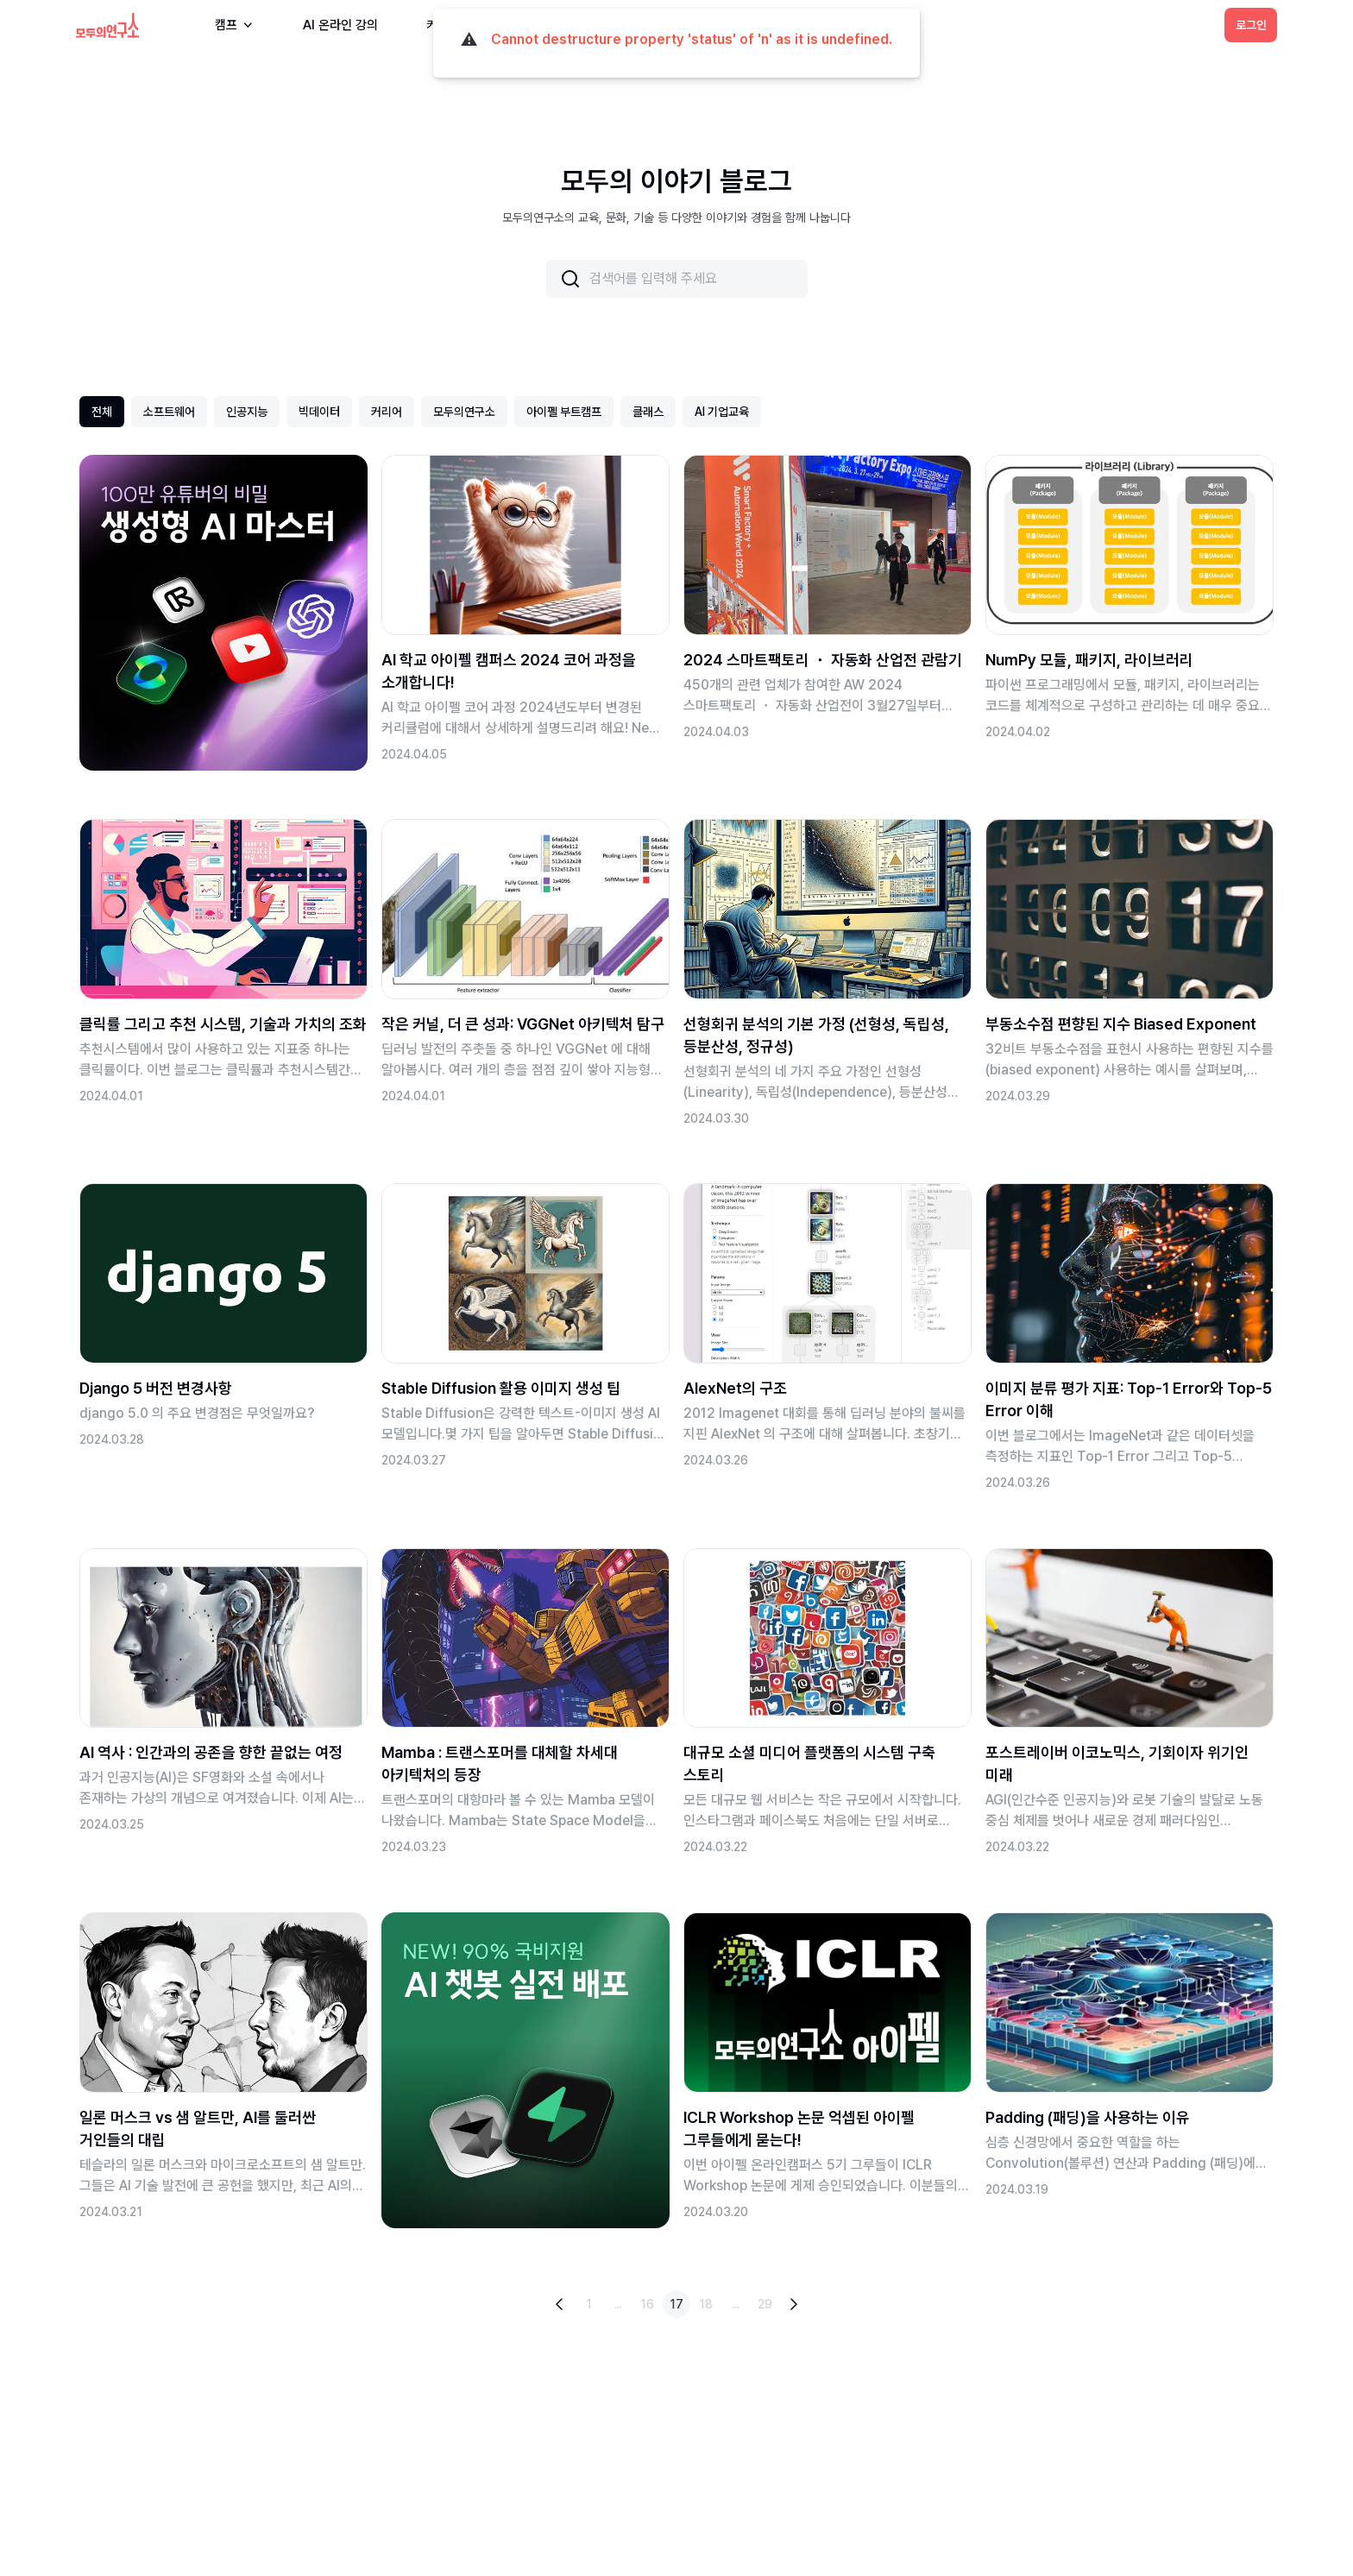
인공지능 (246, 412)
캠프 (235, 25)
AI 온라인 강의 (340, 25)
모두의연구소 (464, 412)
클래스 (648, 412)
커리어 (386, 412)
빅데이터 (319, 412)
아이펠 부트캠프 (563, 412)
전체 (101, 412)
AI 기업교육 (722, 412)
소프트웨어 (169, 412)
